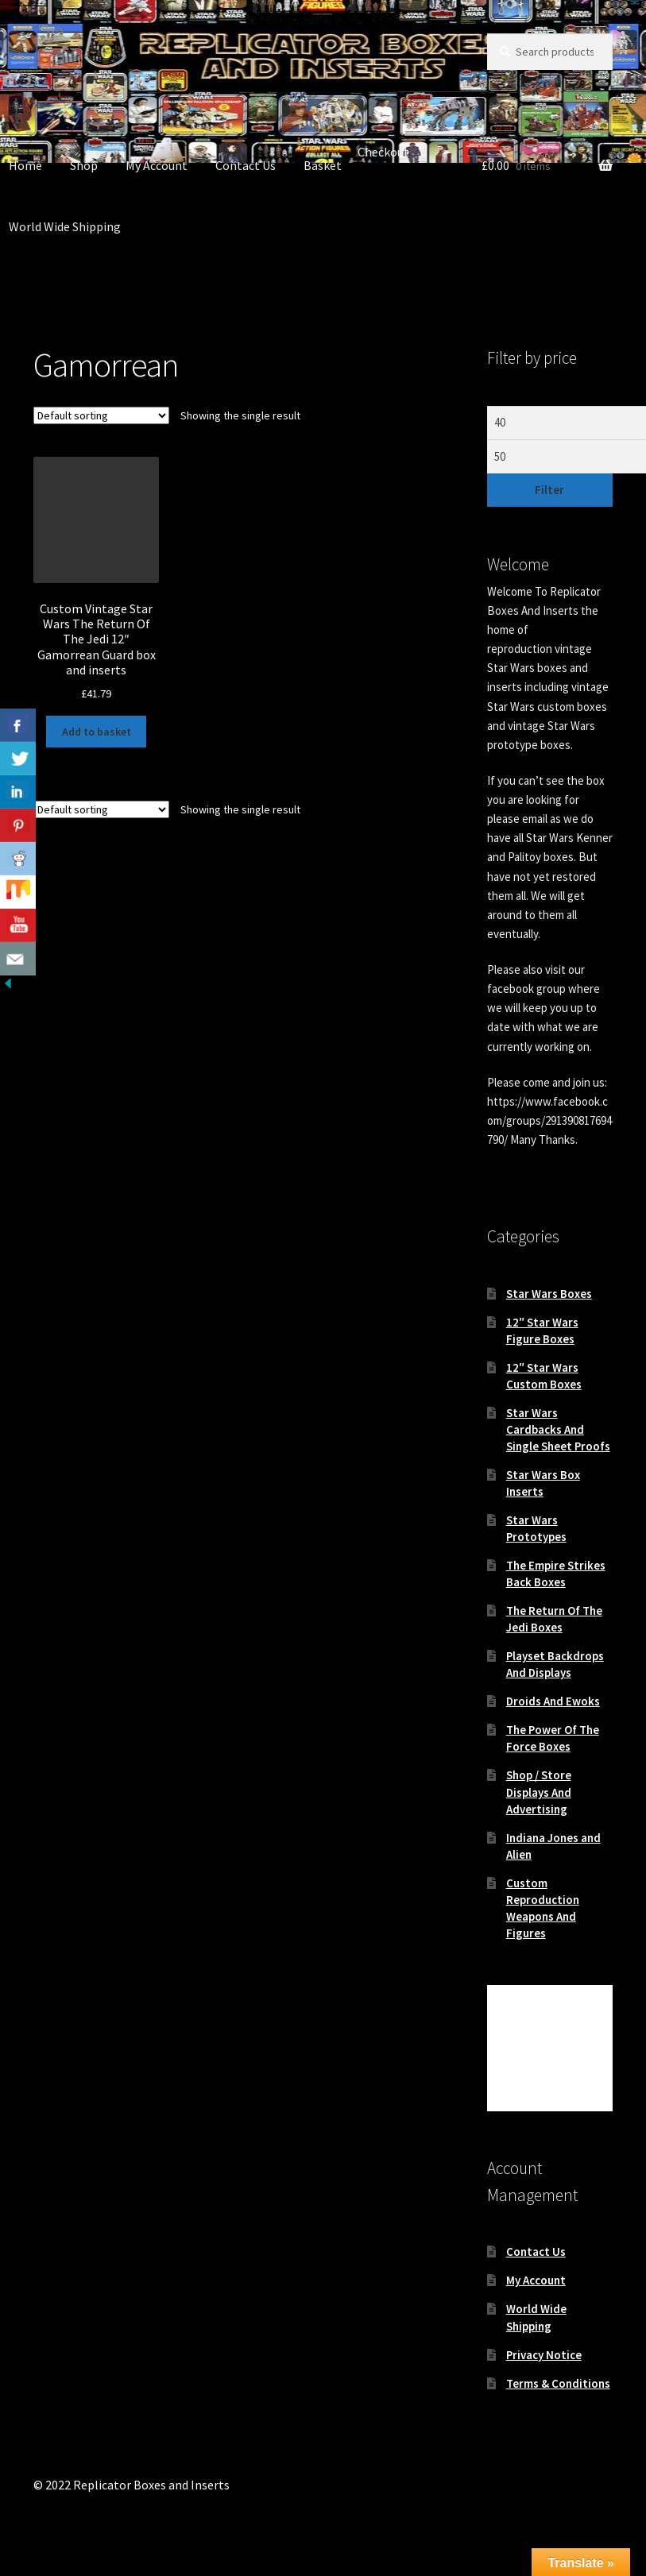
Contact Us (245, 165)
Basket (323, 165)
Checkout (383, 152)
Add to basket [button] (96, 731)
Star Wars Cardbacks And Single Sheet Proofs (558, 1429)
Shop (84, 165)
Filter (549, 489)
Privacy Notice (544, 2354)
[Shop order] (101, 415)
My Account (157, 165)
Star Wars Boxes (549, 1293)
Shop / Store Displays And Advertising (538, 1791)
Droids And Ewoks (553, 1701)
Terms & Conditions (558, 2383)
